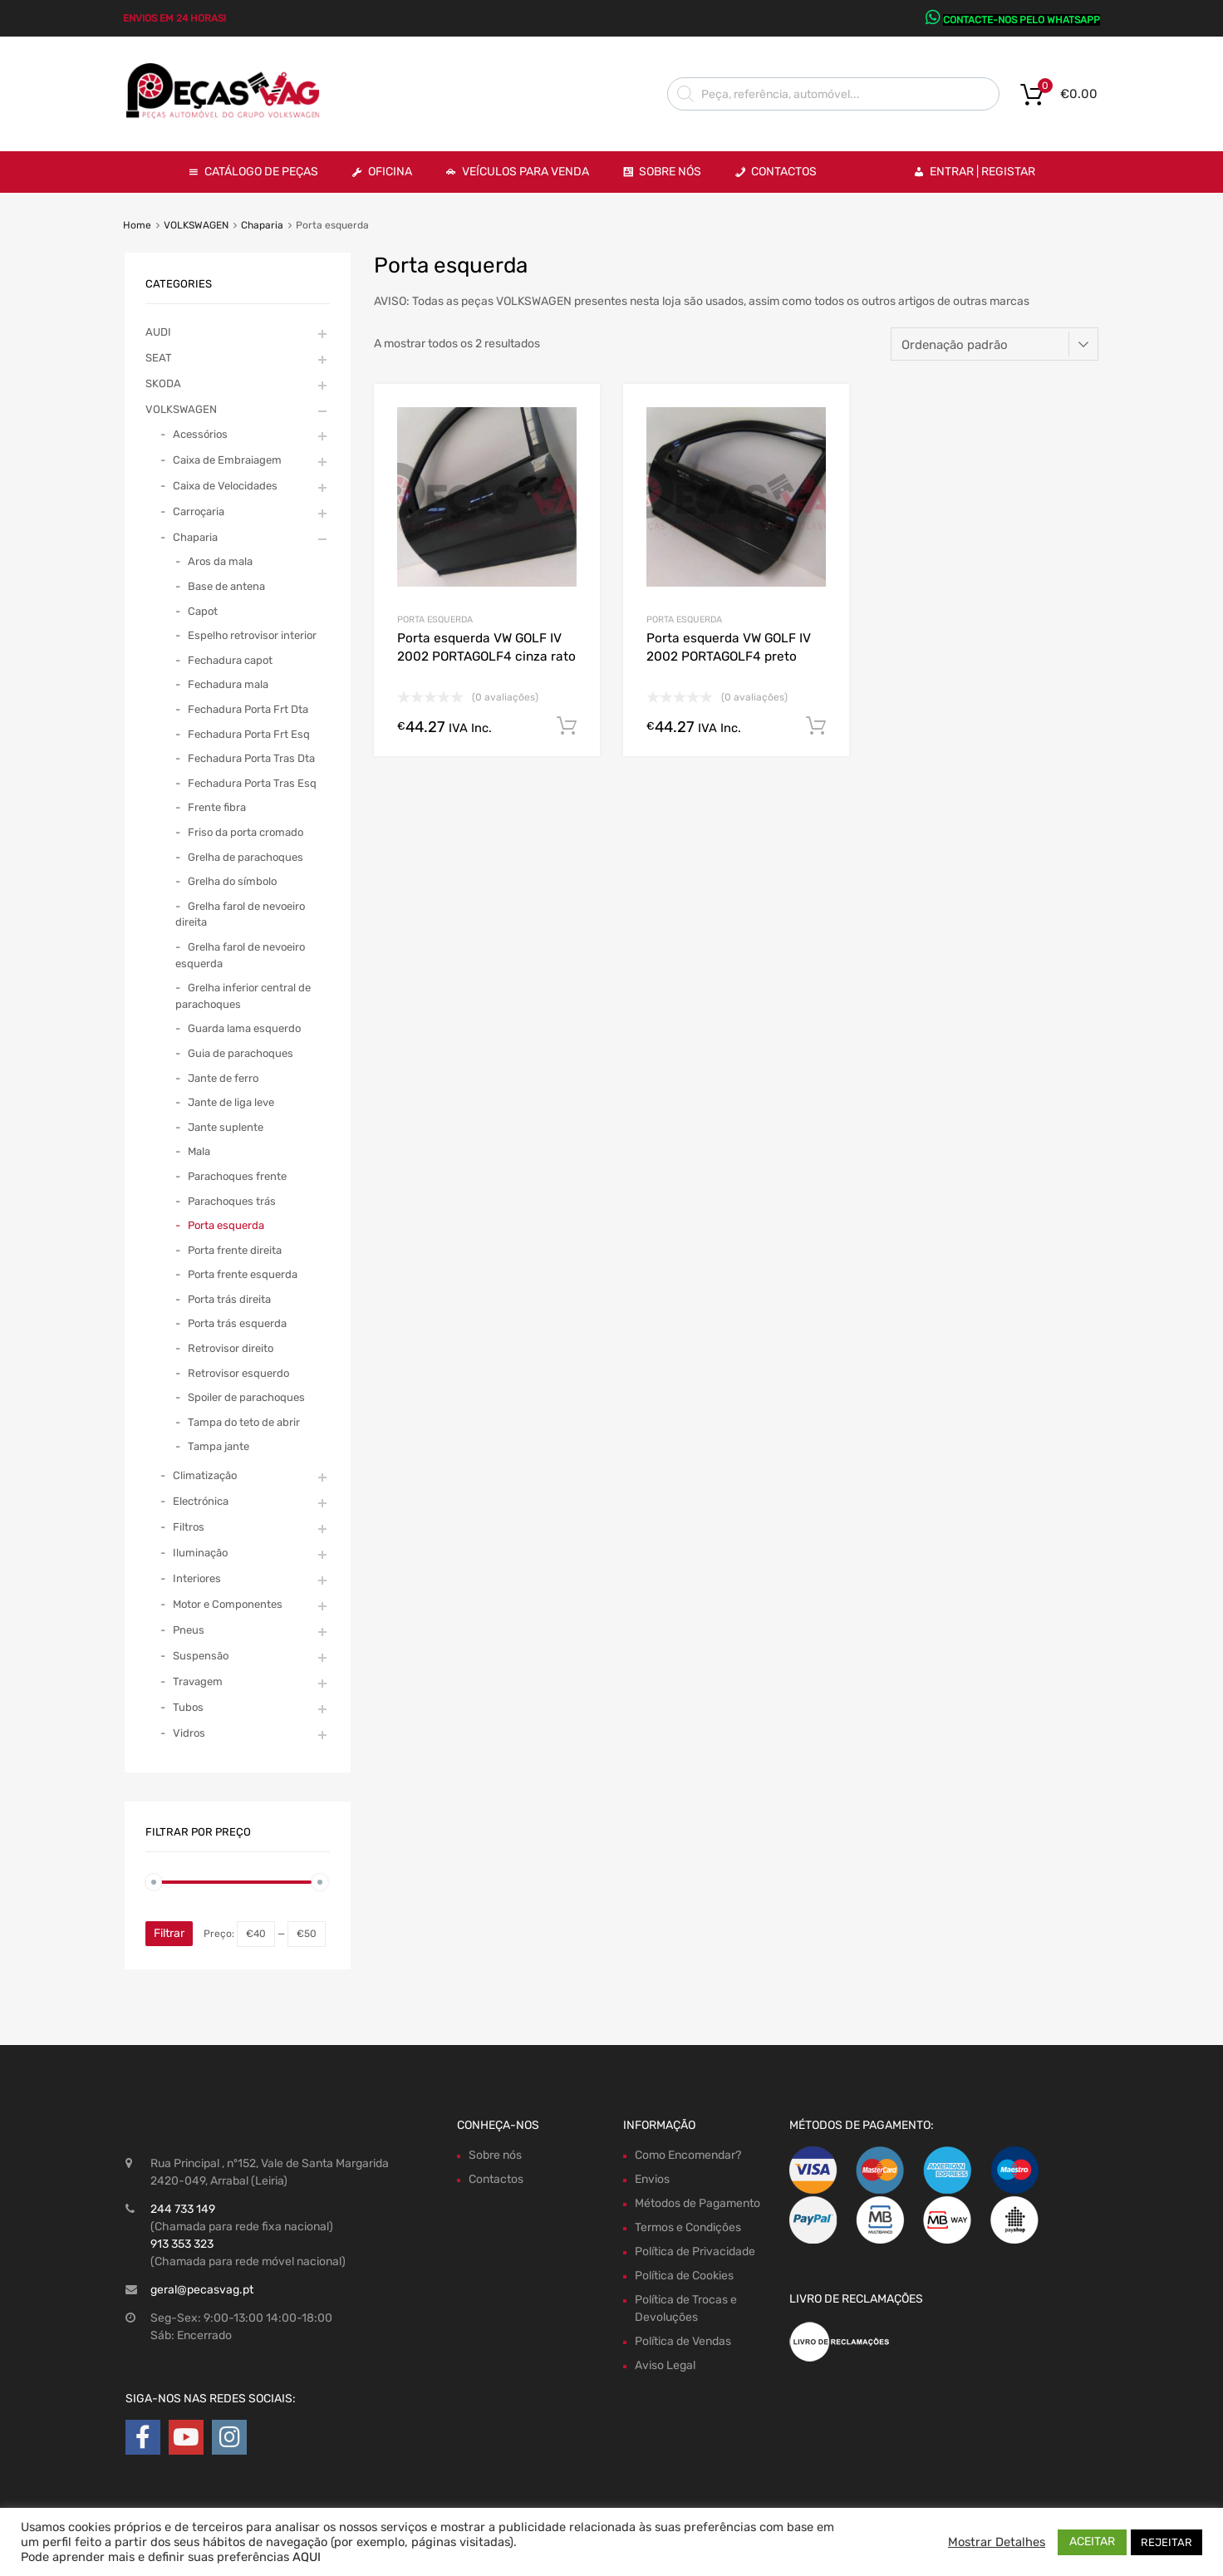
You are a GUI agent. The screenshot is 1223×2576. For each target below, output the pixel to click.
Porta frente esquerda (242, 1274)
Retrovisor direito (230, 1348)
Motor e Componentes (227, 1604)
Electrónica (200, 1501)
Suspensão (200, 1655)
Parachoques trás (232, 1201)
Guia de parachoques (240, 1053)
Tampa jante (218, 1446)
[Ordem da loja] (994, 344)
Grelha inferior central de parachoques (243, 995)
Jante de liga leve (231, 1102)
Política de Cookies (684, 2276)
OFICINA (390, 172)
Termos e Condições (688, 2227)
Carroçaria (198, 511)
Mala (199, 1151)
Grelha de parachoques (245, 857)
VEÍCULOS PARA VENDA (525, 172)
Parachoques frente (237, 1176)
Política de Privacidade (695, 2251)
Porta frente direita (235, 1250)
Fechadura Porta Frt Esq (249, 734)
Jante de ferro (223, 1078)
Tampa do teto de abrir (244, 1422)
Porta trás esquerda (237, 1323)
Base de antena (226, 586)
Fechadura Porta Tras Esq (252, 783)
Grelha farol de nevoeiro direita (240, 914)
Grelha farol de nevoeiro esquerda (240, 955)
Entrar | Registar (982, 172)
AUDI (158, 332)
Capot (203, 611)
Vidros (189, 1733)
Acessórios (200, 434)
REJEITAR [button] (1166, 2542)
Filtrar (169, 1933)
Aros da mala (220, 561)
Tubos (188, 1707)
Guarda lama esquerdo (244, 1028)
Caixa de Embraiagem (227, 460)
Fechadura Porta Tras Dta (251, 758)
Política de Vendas (683, 2341)
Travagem (198, 1681)
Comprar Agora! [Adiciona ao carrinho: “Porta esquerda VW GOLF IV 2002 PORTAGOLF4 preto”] (816, 726)
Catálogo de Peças (261, 172)
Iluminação (200, 1552)
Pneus (188, 1630)
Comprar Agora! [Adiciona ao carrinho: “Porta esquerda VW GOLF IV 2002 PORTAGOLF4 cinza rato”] (567, 726)
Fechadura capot (230, 660)
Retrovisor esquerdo (238, 1373)
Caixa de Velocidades (225, 485)
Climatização (205, 1475)
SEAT (158, 357)
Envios (652, 2179)
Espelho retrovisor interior (252, 635)
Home (137, 225)
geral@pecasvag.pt (201, 2290)
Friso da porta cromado (245, 832)
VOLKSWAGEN (196, 225)
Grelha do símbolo (232, 881)
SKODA (163, 383)
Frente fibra (217, 807)
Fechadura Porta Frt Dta (248, 709)
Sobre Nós (670, 172)
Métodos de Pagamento (697, 2203)
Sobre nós (495, 2155)
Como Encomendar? (688, 2155)
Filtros (188, 1527)
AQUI (306, 2556)
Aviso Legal (665, 2365)
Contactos (784, 172)
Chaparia (262, 225)
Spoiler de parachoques (246, 1397)
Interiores (197, 1578)
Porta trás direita (229, 1299)
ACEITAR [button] (1092, 2541)
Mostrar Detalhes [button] (996, 2541)
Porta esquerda (435, 619)
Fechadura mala (228, 684)
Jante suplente (225, 1127)
